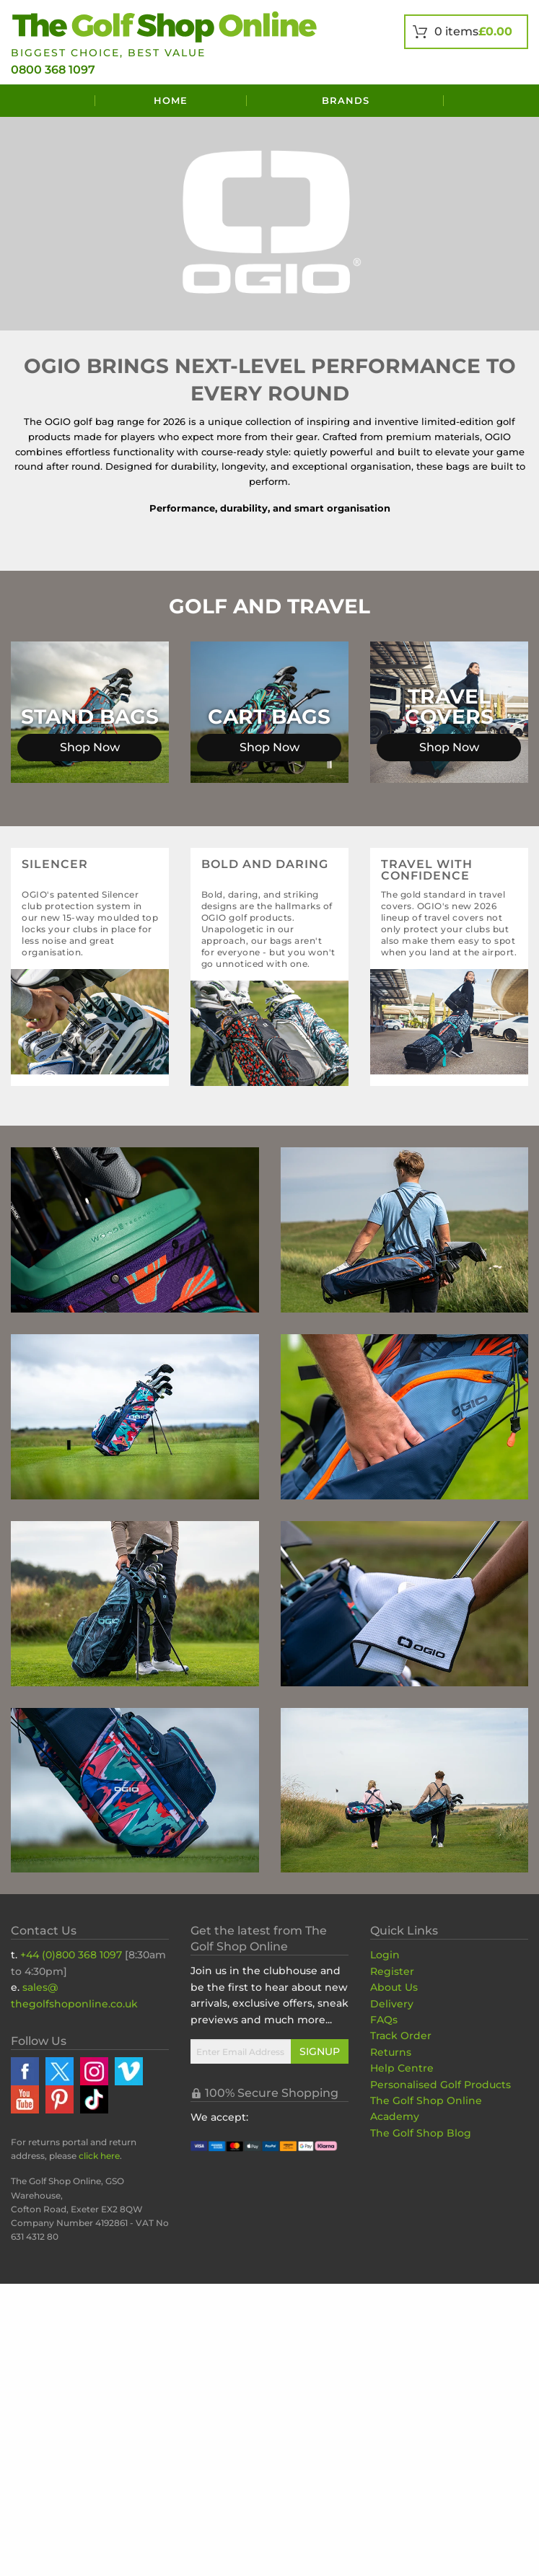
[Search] (486, 100)
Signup (319, 2051)
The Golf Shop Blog (420, 2132)
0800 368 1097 (53, 69)
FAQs (384, 2019)
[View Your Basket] (466, 32)
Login (385, 1954)
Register (392, 1971)
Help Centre (402, 2068)
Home (171, 100)
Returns (390, 2052)
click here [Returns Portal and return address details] (99, 2155)
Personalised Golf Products (440, 2084)
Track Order (400, 2035)
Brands (345, 100)
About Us (394, 1987)
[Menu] (53, 100)
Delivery (391, 2003)
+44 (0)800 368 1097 (71, 1954)
